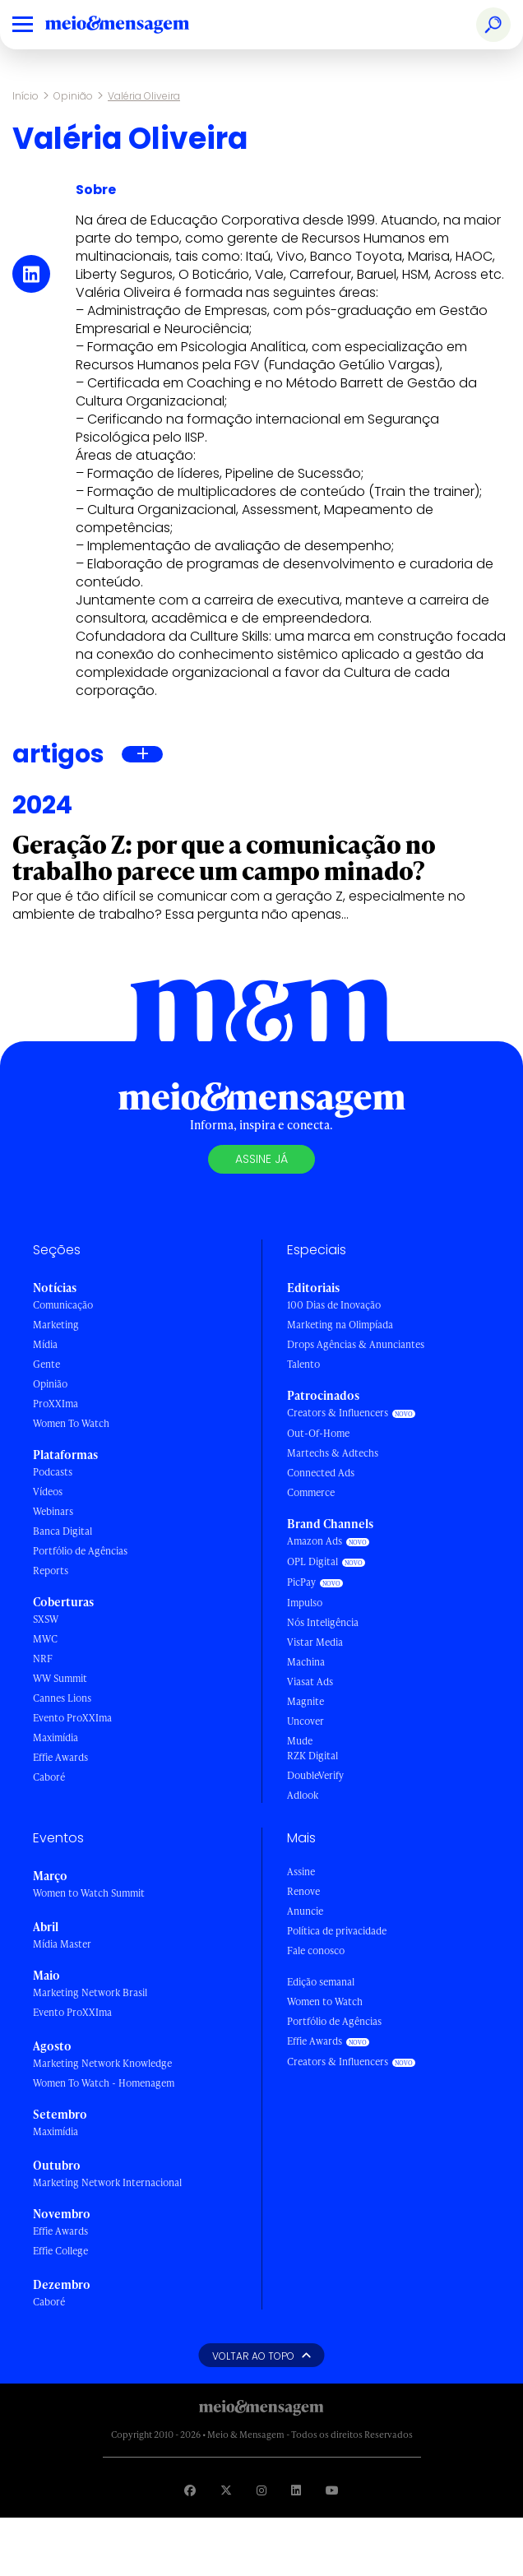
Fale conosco (316, 1950)
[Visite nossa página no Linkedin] (296, 2490)
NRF (43, 1659)
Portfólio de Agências (80, 1551)
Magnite (305, 1701)
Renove (303, 1891)
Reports (50, 1571)
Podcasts (52, 1472)
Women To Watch (71, 1423)
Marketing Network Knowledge (102, 2063)
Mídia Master (62, 1944)
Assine (301, 1872)
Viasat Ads (310, 1682)
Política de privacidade (336, 1931)
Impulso (304, 1603)
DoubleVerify (315, 1775)
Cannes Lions (62, 1698)
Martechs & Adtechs (332, 1453)
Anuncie (305, 1911)
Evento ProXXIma (72, 1718)
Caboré (49, 1777)
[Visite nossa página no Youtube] (332, 2490)
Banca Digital (62, 1531)
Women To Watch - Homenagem (103, 2083)
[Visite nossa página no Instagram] (261, 2490)
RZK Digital (312, 1756)
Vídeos (47, 1492)
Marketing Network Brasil (90, 1992)
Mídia (45, 1344)
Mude (299, 1741)
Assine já (261, 1159)
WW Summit (60, 1678)
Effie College (60, 2251)
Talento (303, 1364)
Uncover (305, 1721)
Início (25, 96)
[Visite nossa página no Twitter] (226, 2490)
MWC (45, 1639)
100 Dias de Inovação (334, 1305)
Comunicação (63, 1305)
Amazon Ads (314, 1541)
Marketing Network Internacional (107, 2182)
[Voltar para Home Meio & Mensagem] (135, 25)
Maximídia (55, 1737)
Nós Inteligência (323, 1622)
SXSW (45, 1619)
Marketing (56, 1325)
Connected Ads (320, 1473)
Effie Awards (60, 1757)
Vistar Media (315, 1642)
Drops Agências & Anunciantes (355, 1344)
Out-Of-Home (318, 1433)
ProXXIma (55, 1404)
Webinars (53, 1511)
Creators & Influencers (337, 1413)
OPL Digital (312, 1561)
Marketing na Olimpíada (340, 1325)
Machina (306, 1662)
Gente (46, 1364)
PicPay (301, 1582)
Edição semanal (320, 1982)
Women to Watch (325, 2001)
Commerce (311, 1492)
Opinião (73, 96)
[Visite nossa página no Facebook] (190, 2490)
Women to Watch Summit (89, 1893)
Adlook (302, 1795)
